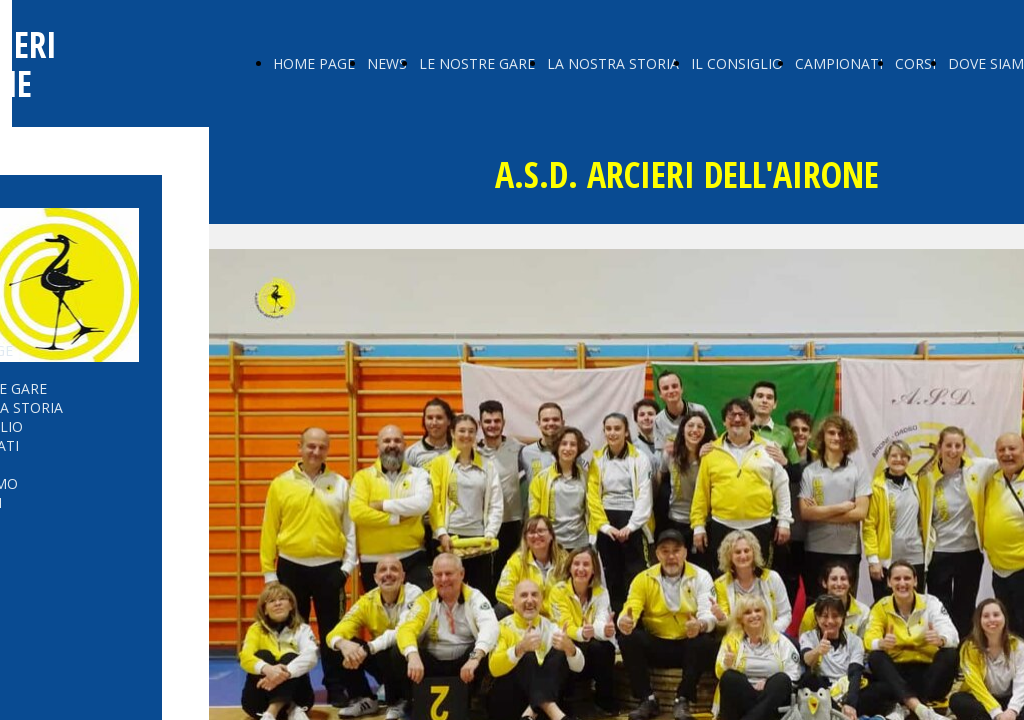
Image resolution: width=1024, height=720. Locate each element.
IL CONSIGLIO (737, 63)
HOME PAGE (314, 63)
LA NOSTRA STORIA (613, 63)
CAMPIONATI (839, 63)
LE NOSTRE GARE (477, 63)
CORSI (915, 63)
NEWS (387, 63)
